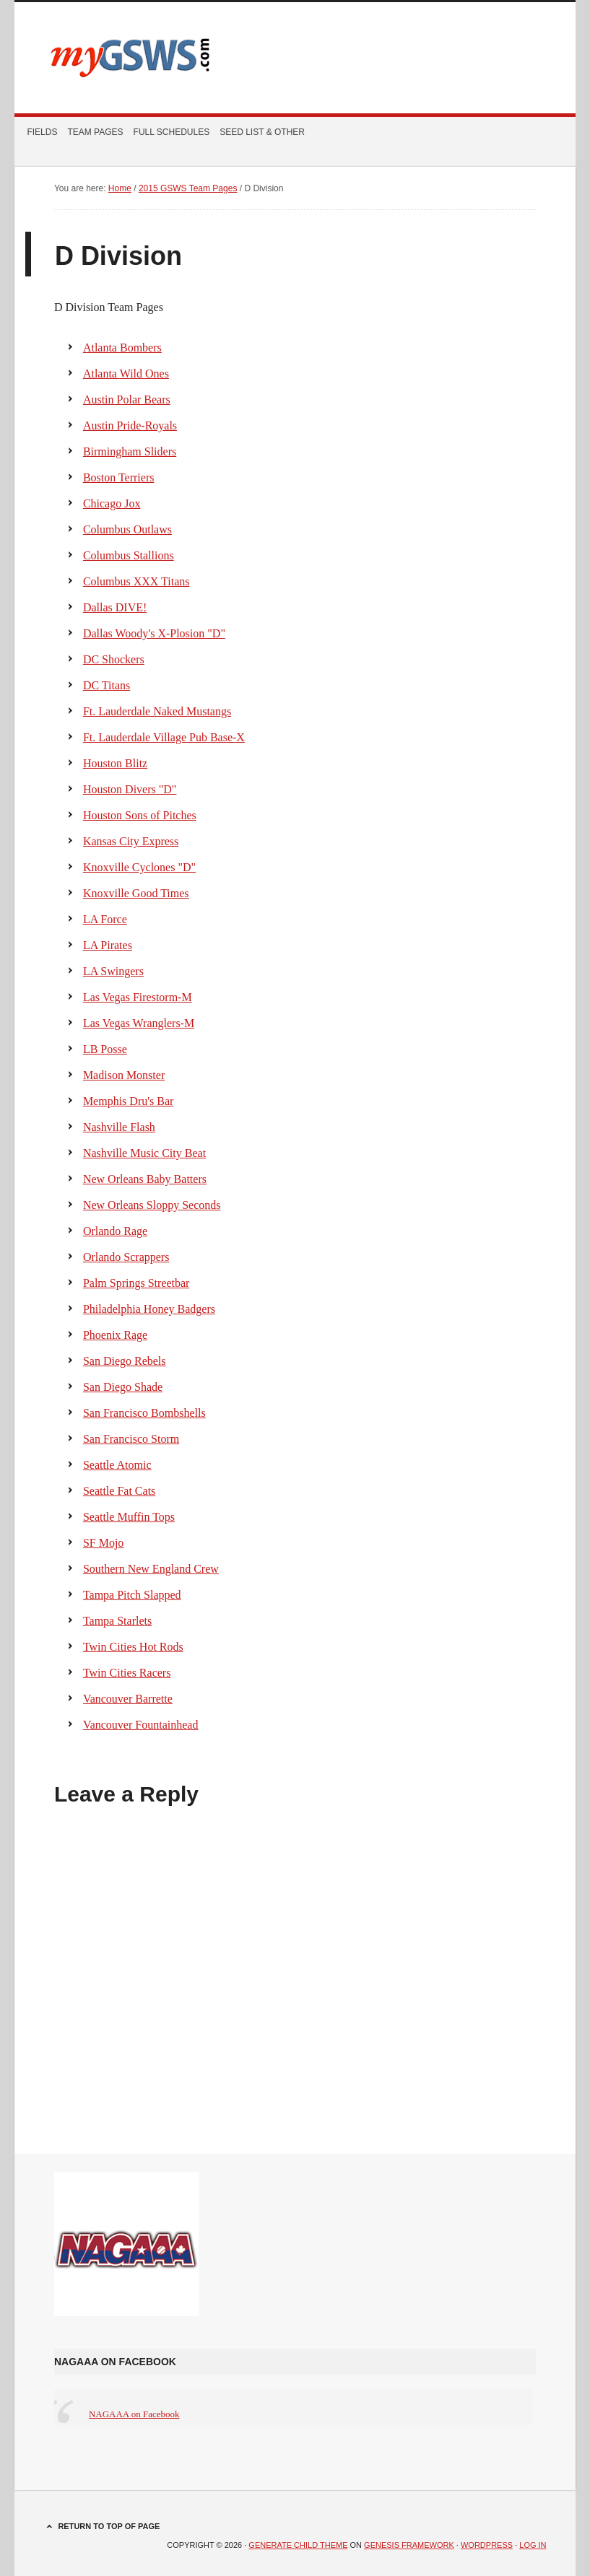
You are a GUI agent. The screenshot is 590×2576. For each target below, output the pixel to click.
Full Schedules (169, 132)
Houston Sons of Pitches (139, 815)
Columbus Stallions (128, 555)
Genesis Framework (409, 2545)
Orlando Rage (115, 1231)
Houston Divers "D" (130, 789)
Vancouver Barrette (128, 1699)
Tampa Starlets (117, 1621)
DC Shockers (113, 659)
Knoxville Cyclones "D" (139, 867)
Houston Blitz (115, 763)
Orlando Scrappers (126, 1257)
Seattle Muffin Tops (129, 1517)
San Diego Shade (122, 1387)
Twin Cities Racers (127, 1673)
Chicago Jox (112, 503)
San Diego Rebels (124, 1361)
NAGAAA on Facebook (115, 2361)
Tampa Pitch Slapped (132, 1595)
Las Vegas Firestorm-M (137, 997)
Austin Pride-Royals (130, 425)
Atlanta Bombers (122, 347)
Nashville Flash (119, 1127)
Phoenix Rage (115, 1335)
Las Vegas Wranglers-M (138, 1023)
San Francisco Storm (131, 1439)
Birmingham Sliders (129, 451)
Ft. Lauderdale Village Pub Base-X (164, 737)
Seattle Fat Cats (119, 1491)
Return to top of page (109, 2526)
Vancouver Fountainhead (141, 1725)
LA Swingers (113, 971)
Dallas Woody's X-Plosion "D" (154, 633)
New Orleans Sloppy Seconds (152, 1205)
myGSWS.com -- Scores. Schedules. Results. (295, 58)
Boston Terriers (119, 477)
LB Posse (105, 1049)
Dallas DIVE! (115, 607)
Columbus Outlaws (127, 529)
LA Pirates (107, 945)
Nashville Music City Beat (144, 1153)
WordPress (487, 2545)
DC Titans (106, 685)
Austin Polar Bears (126, 399)
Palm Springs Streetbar (136, 1283)
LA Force (105, 919)
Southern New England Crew (151, 1569)
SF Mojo (103, 1543)
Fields (42, 132)
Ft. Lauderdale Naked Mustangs (157, 711)
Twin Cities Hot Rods (133, 1647)
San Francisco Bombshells (144, 1413)
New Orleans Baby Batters (145, 1179)
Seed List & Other (260, 132)
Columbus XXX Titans (136, 581)
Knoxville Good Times (136, 893)
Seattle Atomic (117, 1465)
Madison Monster (124, 1075)
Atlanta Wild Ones (126, 373)
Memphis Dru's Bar (128, 1101)
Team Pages (93, 132)
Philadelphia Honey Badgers (149, 1309)
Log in (532, 2545)
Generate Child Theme (297, 2545)
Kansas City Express (130, 841)
